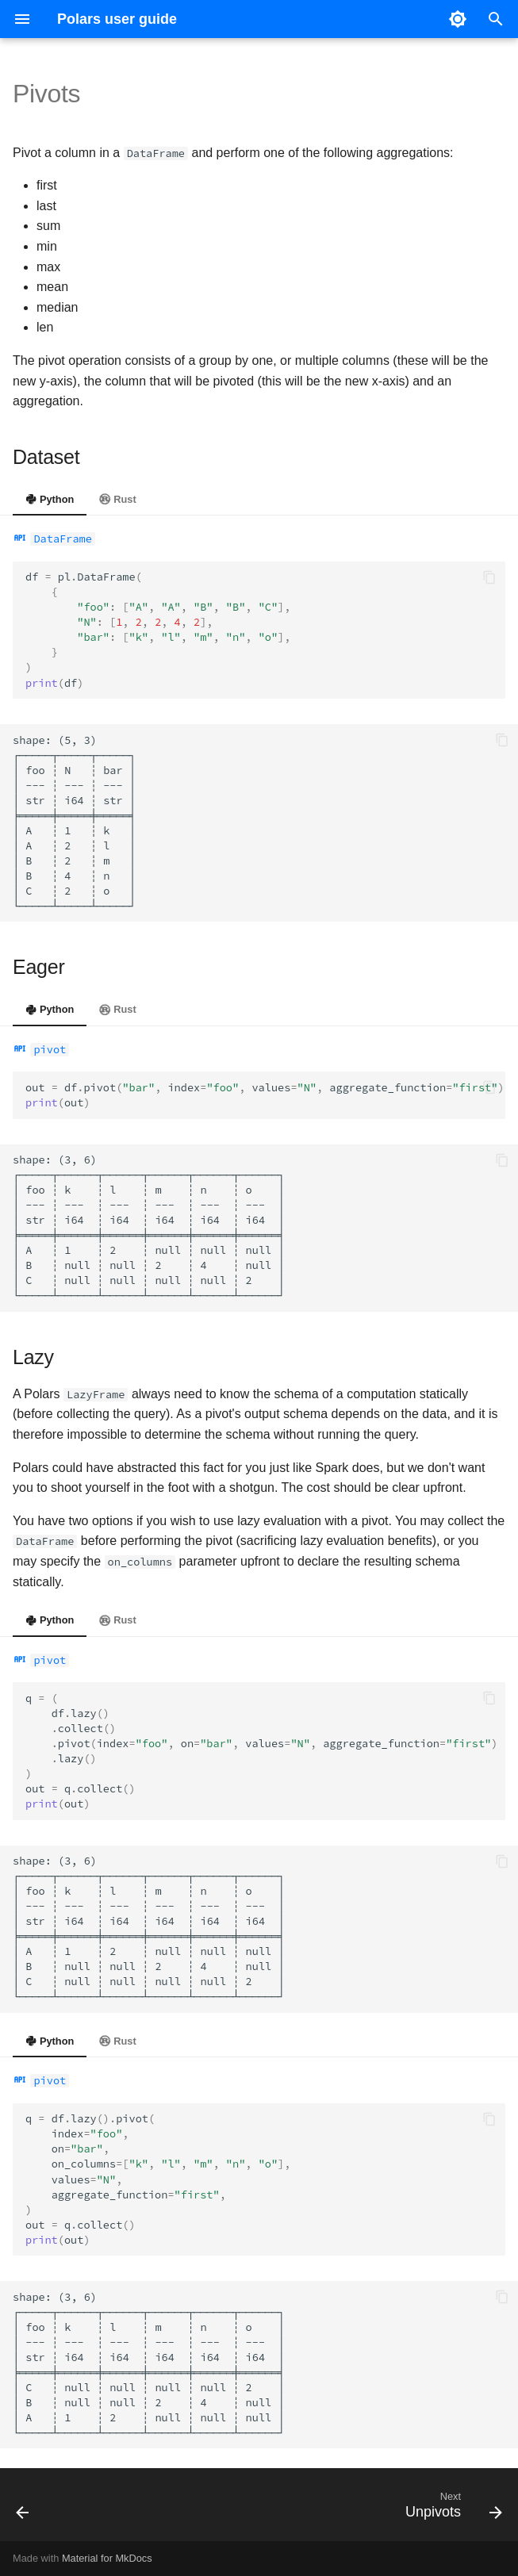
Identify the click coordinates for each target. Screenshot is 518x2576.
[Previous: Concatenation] (23, 2509)
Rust (117, 499)
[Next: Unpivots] (450, 2509)
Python (49, 499)
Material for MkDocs (107, 2558)
